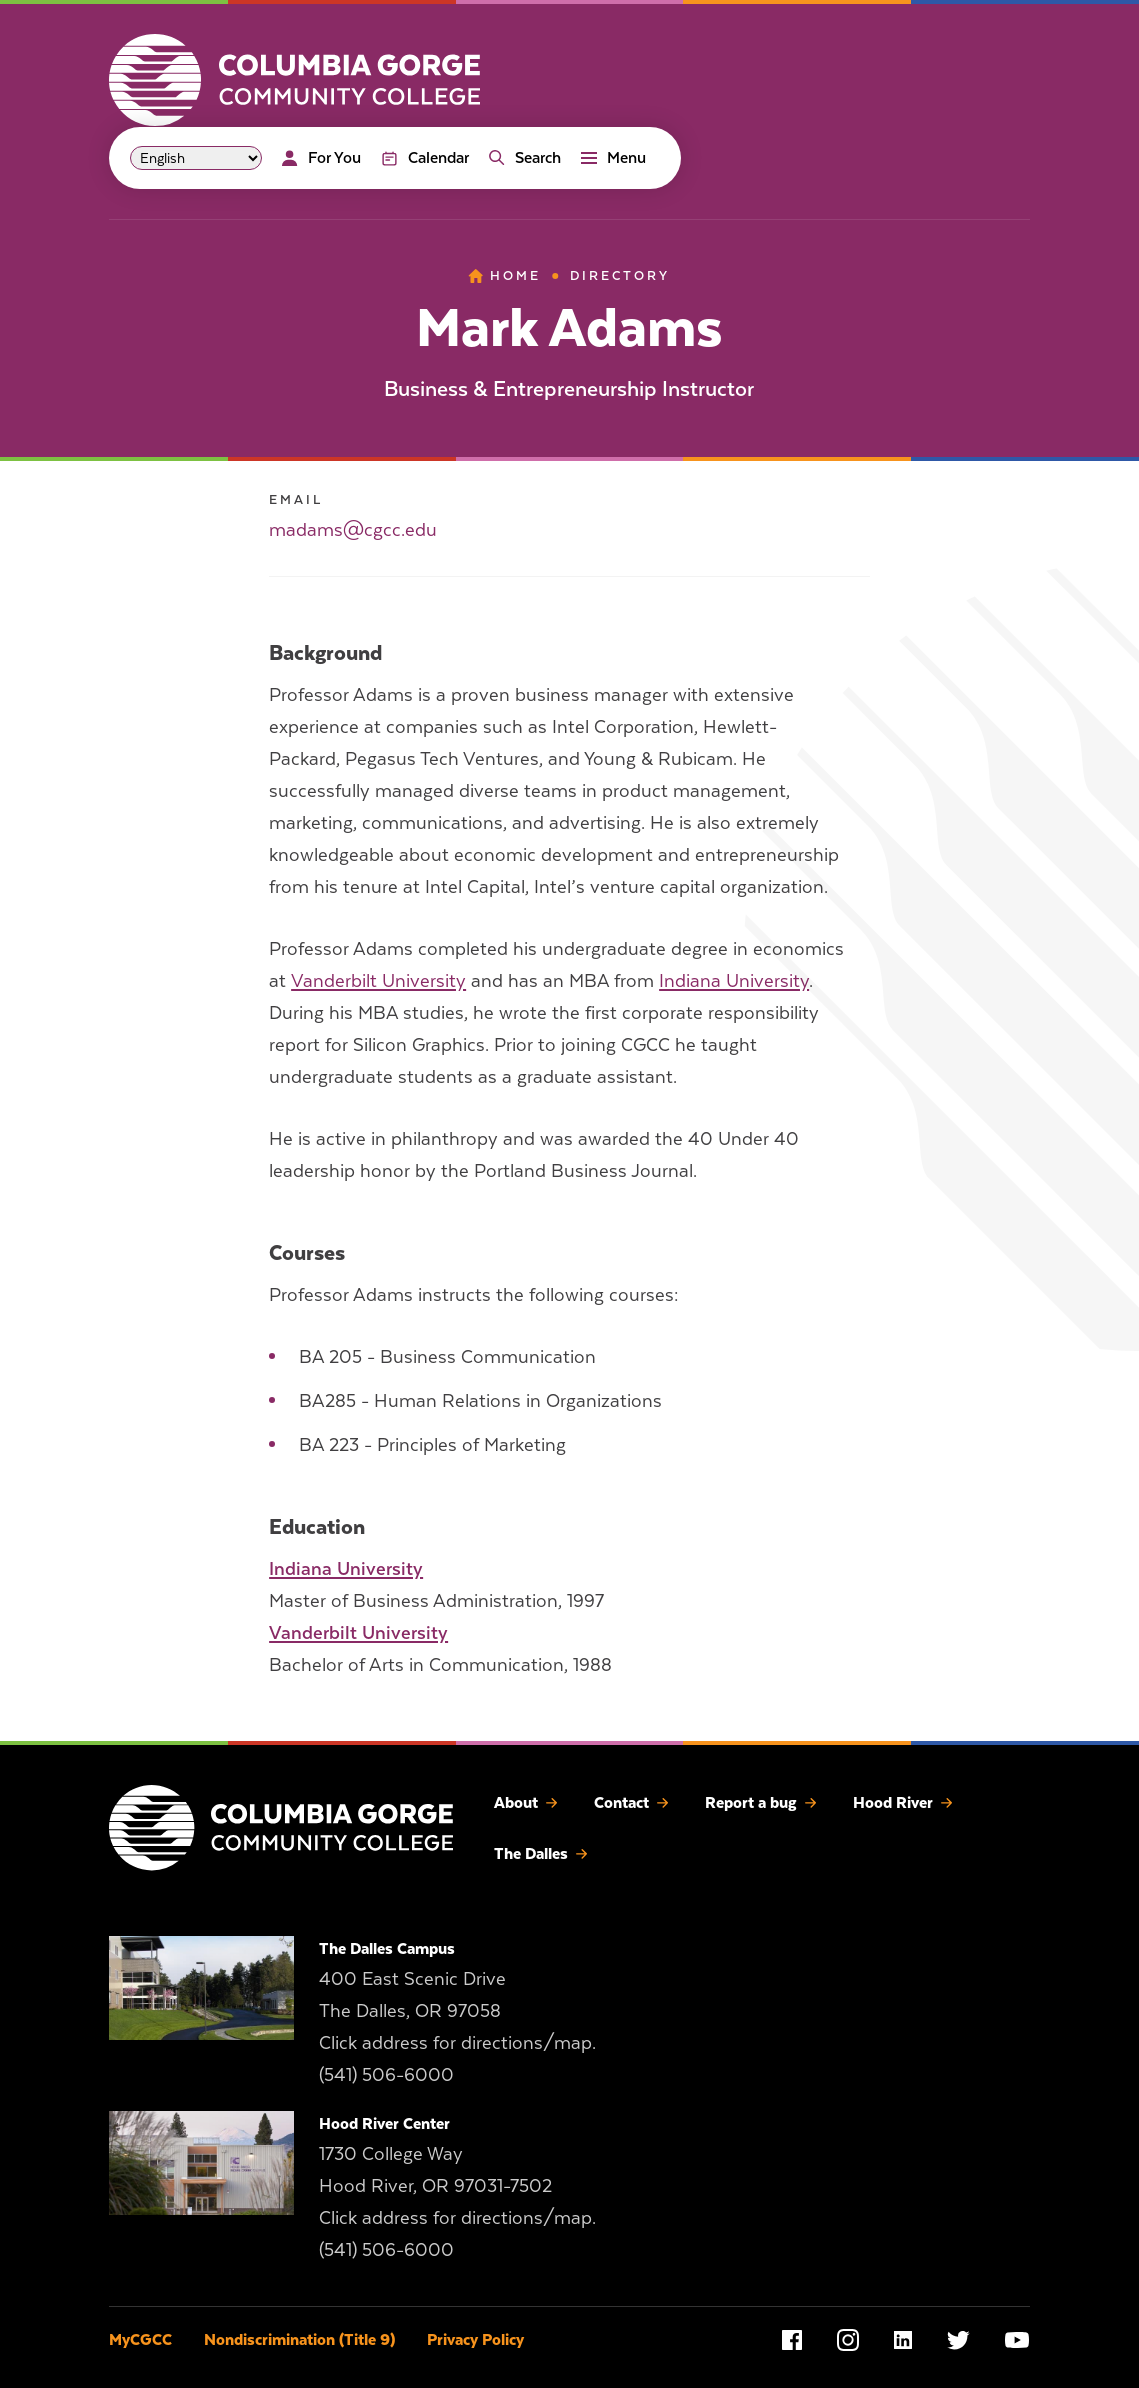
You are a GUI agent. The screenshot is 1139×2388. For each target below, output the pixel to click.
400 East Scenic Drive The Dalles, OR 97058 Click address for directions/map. (457, 2010)
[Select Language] (196, 158)
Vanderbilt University (378, 980)
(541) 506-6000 (386, 2074)
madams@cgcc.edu (353, 529)
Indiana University (734, 980)
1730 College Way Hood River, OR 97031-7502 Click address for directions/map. (457, 2185)
